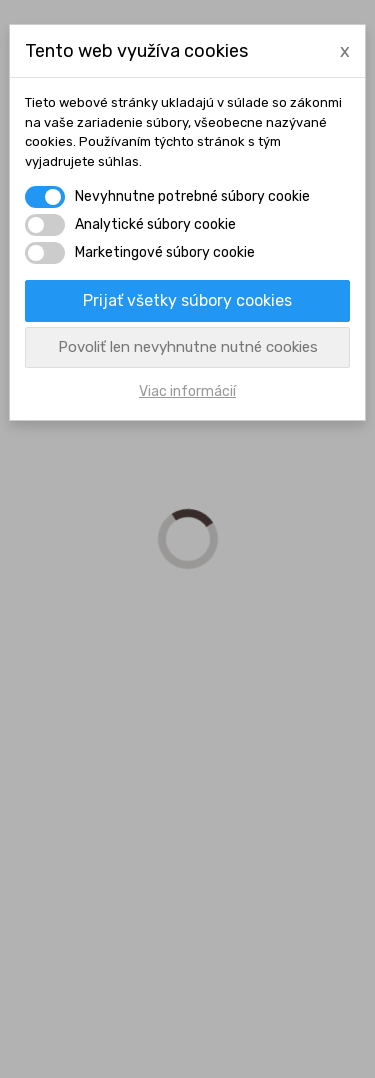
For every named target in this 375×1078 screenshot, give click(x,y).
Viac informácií (187, 391)
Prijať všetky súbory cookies (187, 300)
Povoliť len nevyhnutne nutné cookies (188, 347)
